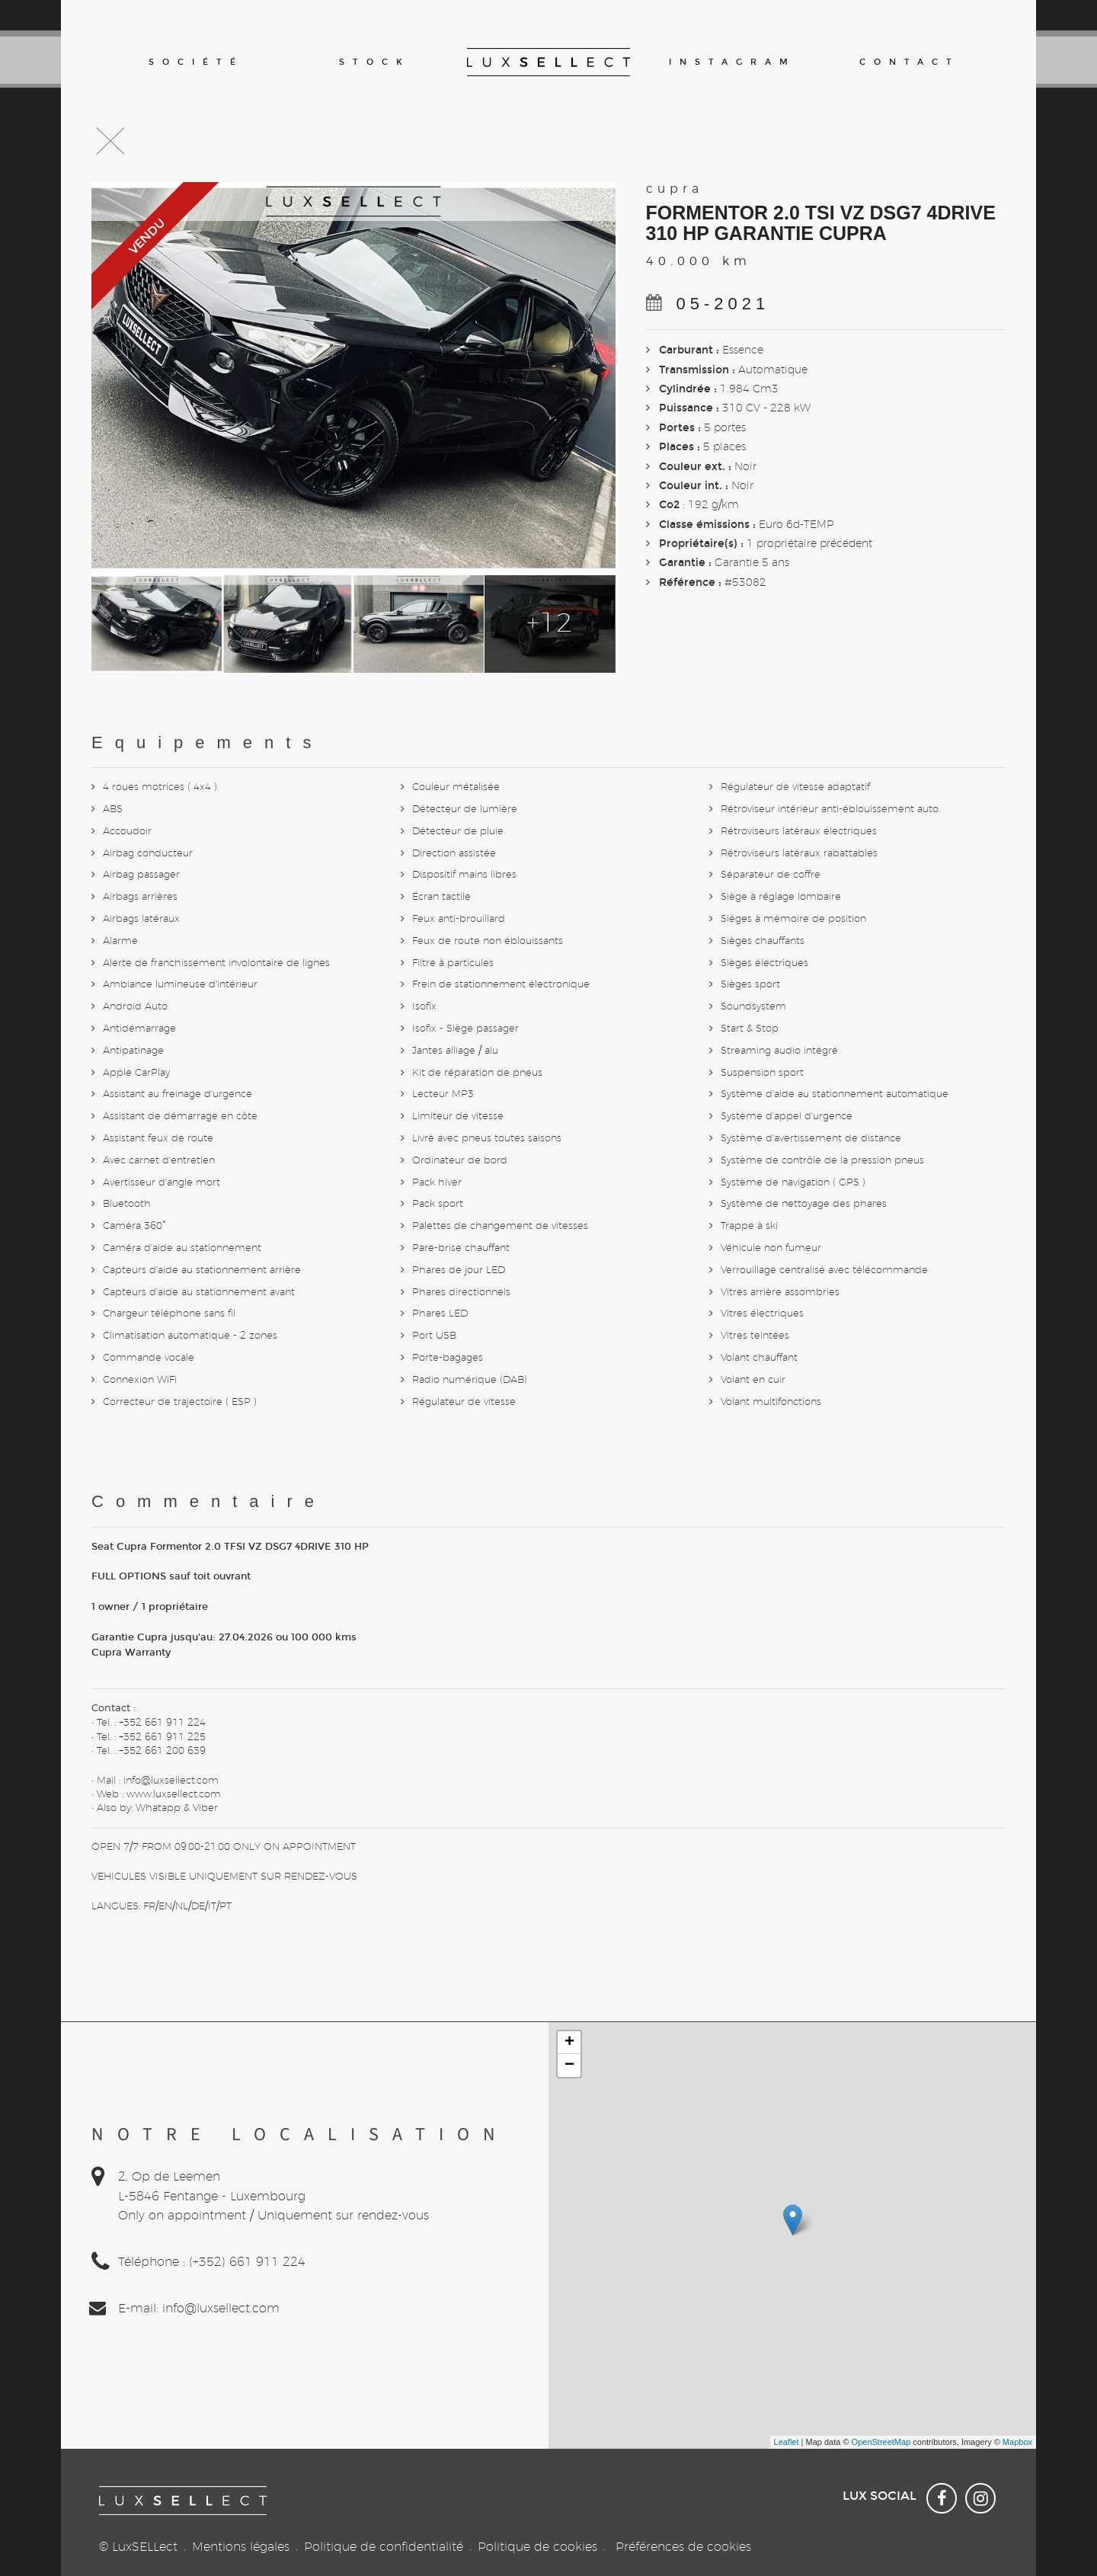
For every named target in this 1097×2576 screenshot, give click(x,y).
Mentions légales (240, 2547)
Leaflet (786, 2441)
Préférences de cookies (683, 2547)
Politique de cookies (537, 2547)
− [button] (569, 2065)
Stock (375, 62)
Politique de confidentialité (383, 2547)
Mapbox (1017, 2441)
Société (196, 62)
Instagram (731, 62)
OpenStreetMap (881, 2441)
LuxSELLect (145, 2547)
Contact (909, 62)
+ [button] (569, 2042)
